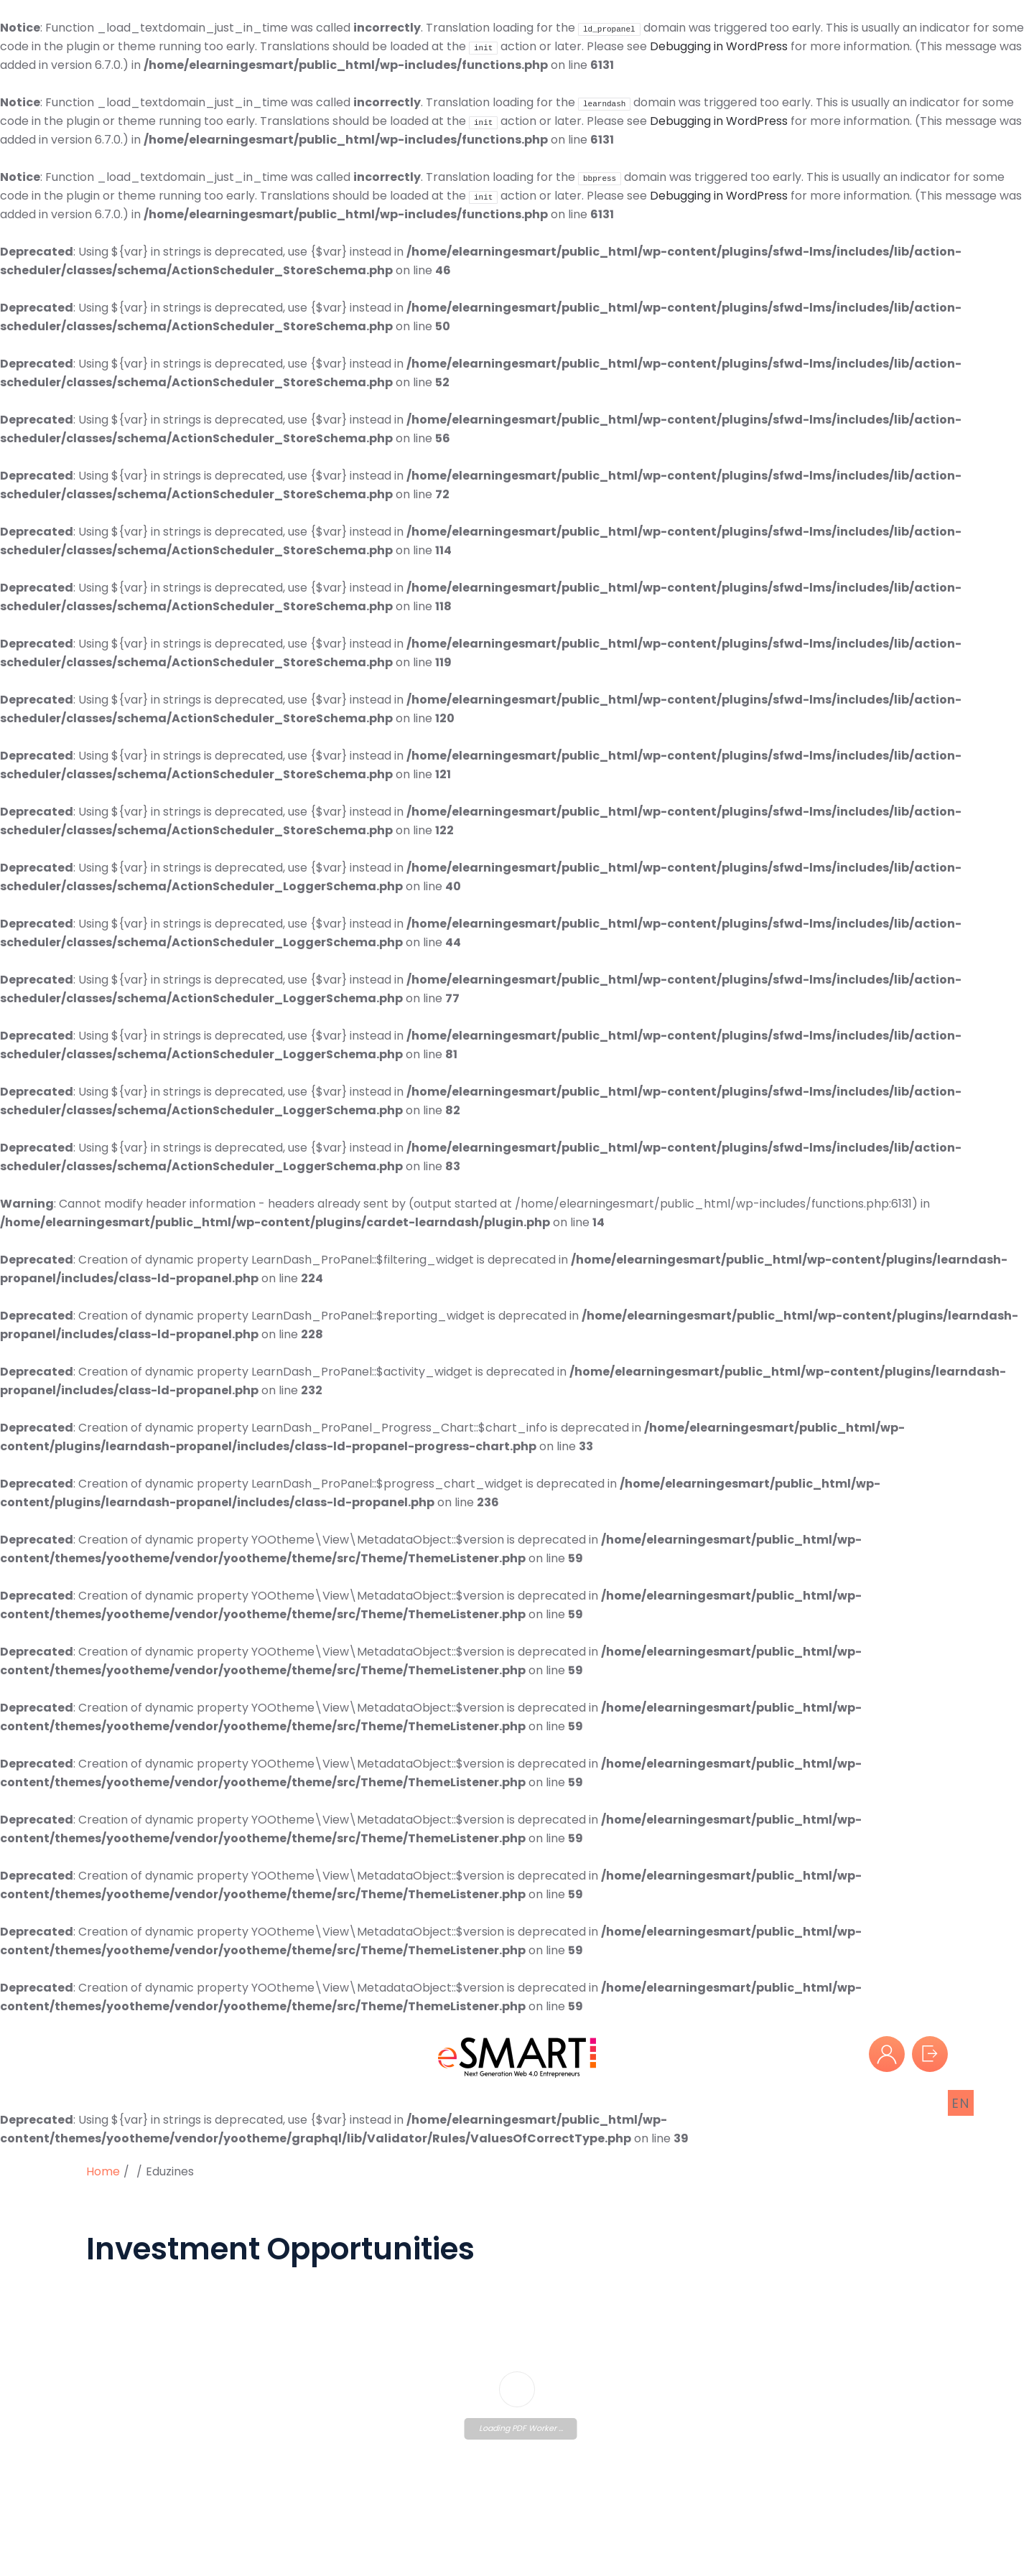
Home (103, 2171)
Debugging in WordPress (719, 46)
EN (961, 2103)
